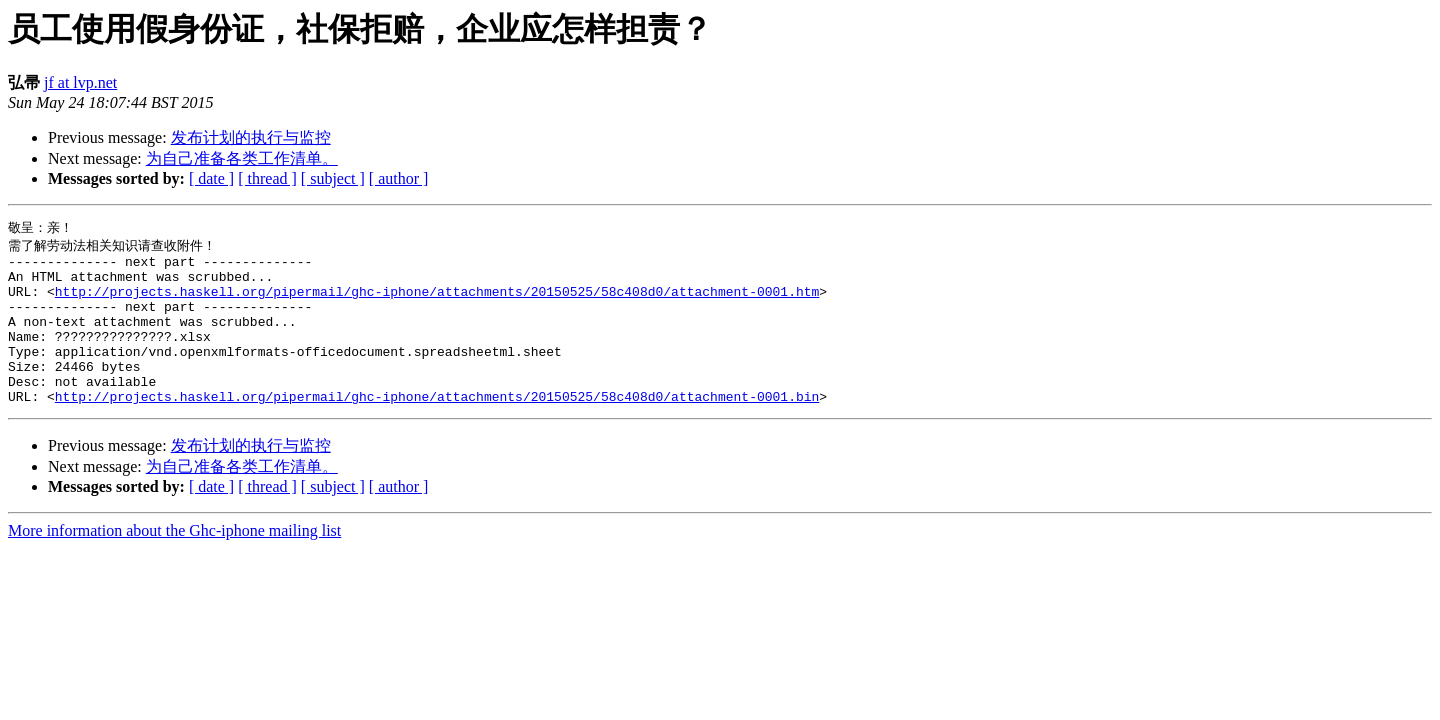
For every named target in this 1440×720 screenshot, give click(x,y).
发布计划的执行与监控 (251, 137)
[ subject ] (333, 178)
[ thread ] (267, 178)
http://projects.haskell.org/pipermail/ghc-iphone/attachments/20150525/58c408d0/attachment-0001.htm (437, 302)
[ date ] (211, 178)
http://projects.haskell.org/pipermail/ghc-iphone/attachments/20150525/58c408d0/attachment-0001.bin (437, 428)
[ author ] (399, 178)
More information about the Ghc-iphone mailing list (174, 562)
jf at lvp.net (80, 82)
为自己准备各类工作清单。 (242, 158)
